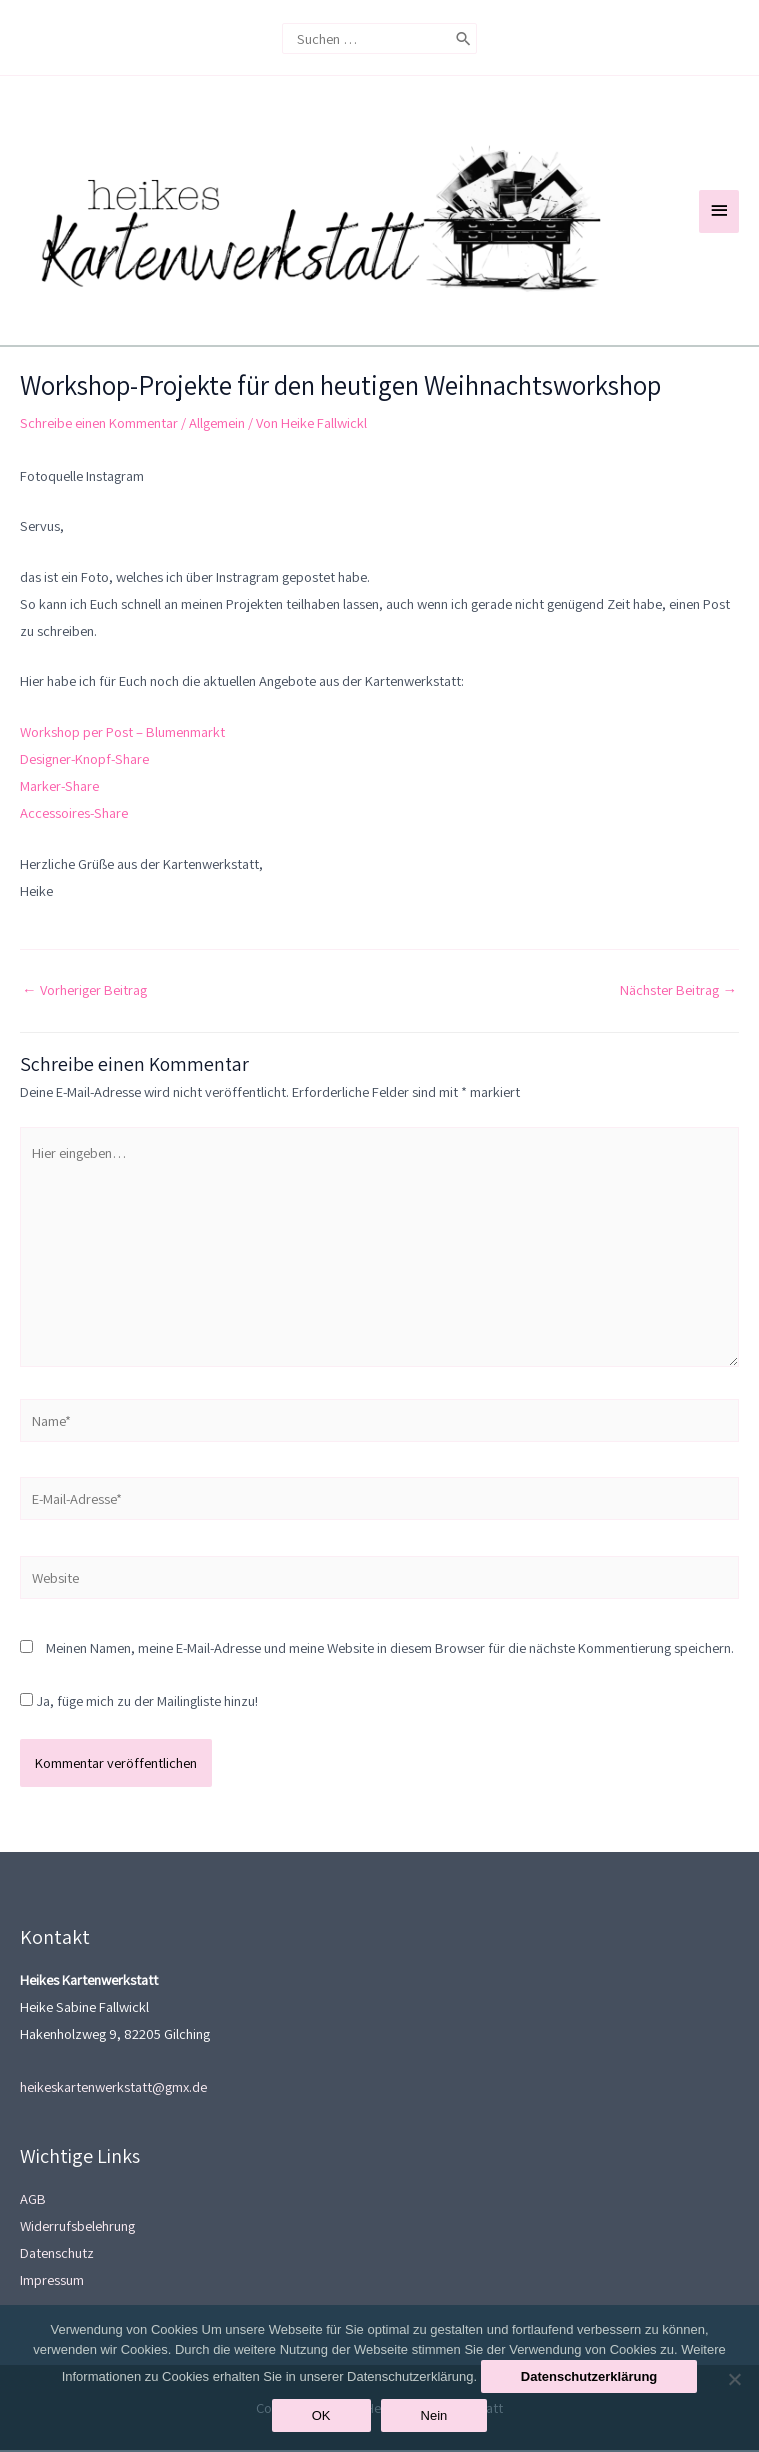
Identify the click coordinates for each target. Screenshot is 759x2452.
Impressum (52, 2282)
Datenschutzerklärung (589, 2376)
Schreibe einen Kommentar (99, 424)
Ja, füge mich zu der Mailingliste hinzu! (139, 1702)
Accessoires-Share (74, 815)
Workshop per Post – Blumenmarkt (122, 733)
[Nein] (734, 2379)
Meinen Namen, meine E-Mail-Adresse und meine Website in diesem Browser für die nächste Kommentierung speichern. (390, 1650)
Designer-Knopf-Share (84, 760)
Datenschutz (57, 2255)
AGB (33, 2201)
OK (321, 2415)
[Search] (463, 35)
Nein (434, 2415)
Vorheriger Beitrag (84, 991)
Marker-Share (59, 787)
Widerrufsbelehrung (77, 2228)
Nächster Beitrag (678, 991)
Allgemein (217, 424)
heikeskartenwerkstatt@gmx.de (113, 2089)
